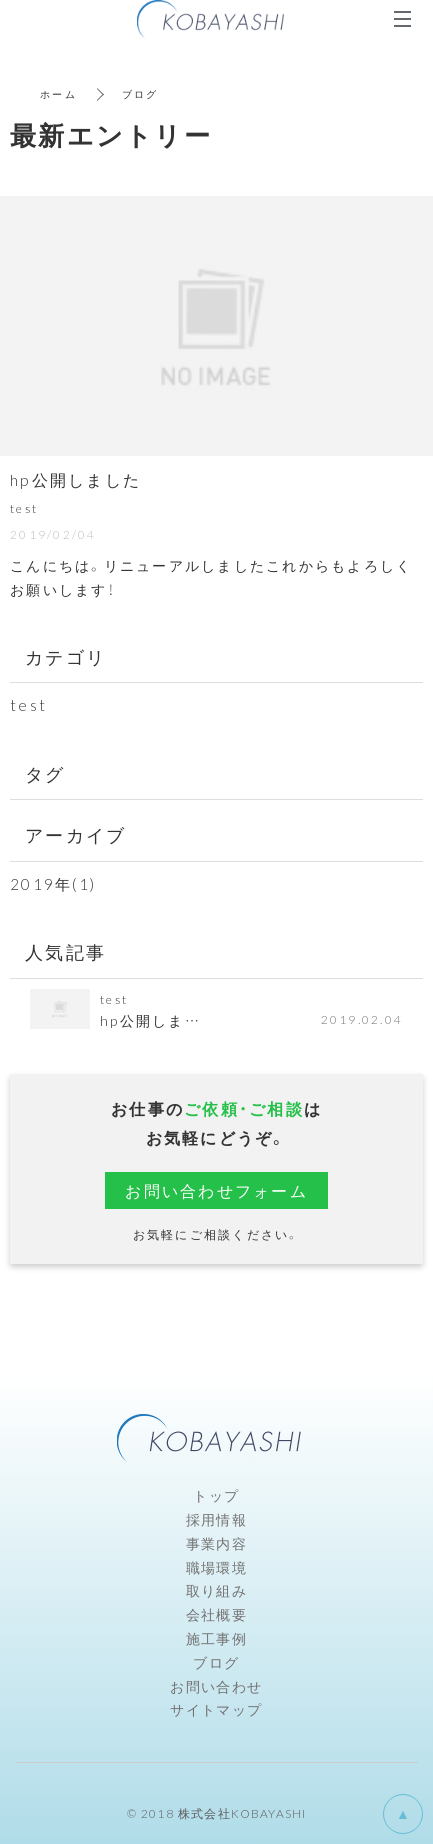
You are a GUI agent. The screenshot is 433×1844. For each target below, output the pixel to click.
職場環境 (217, 1567)
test (28, 705)
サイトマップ (216, 1709)
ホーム (58, 93)
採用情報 (217, 1519)
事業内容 (217, 1543)
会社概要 (217, 1614)
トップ (216, 1495)
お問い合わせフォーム (216, 1190)
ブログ (216, 1662)
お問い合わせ (216, 1686)
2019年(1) (53, 884)
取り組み (217, 1590)
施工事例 (217, 1638)
